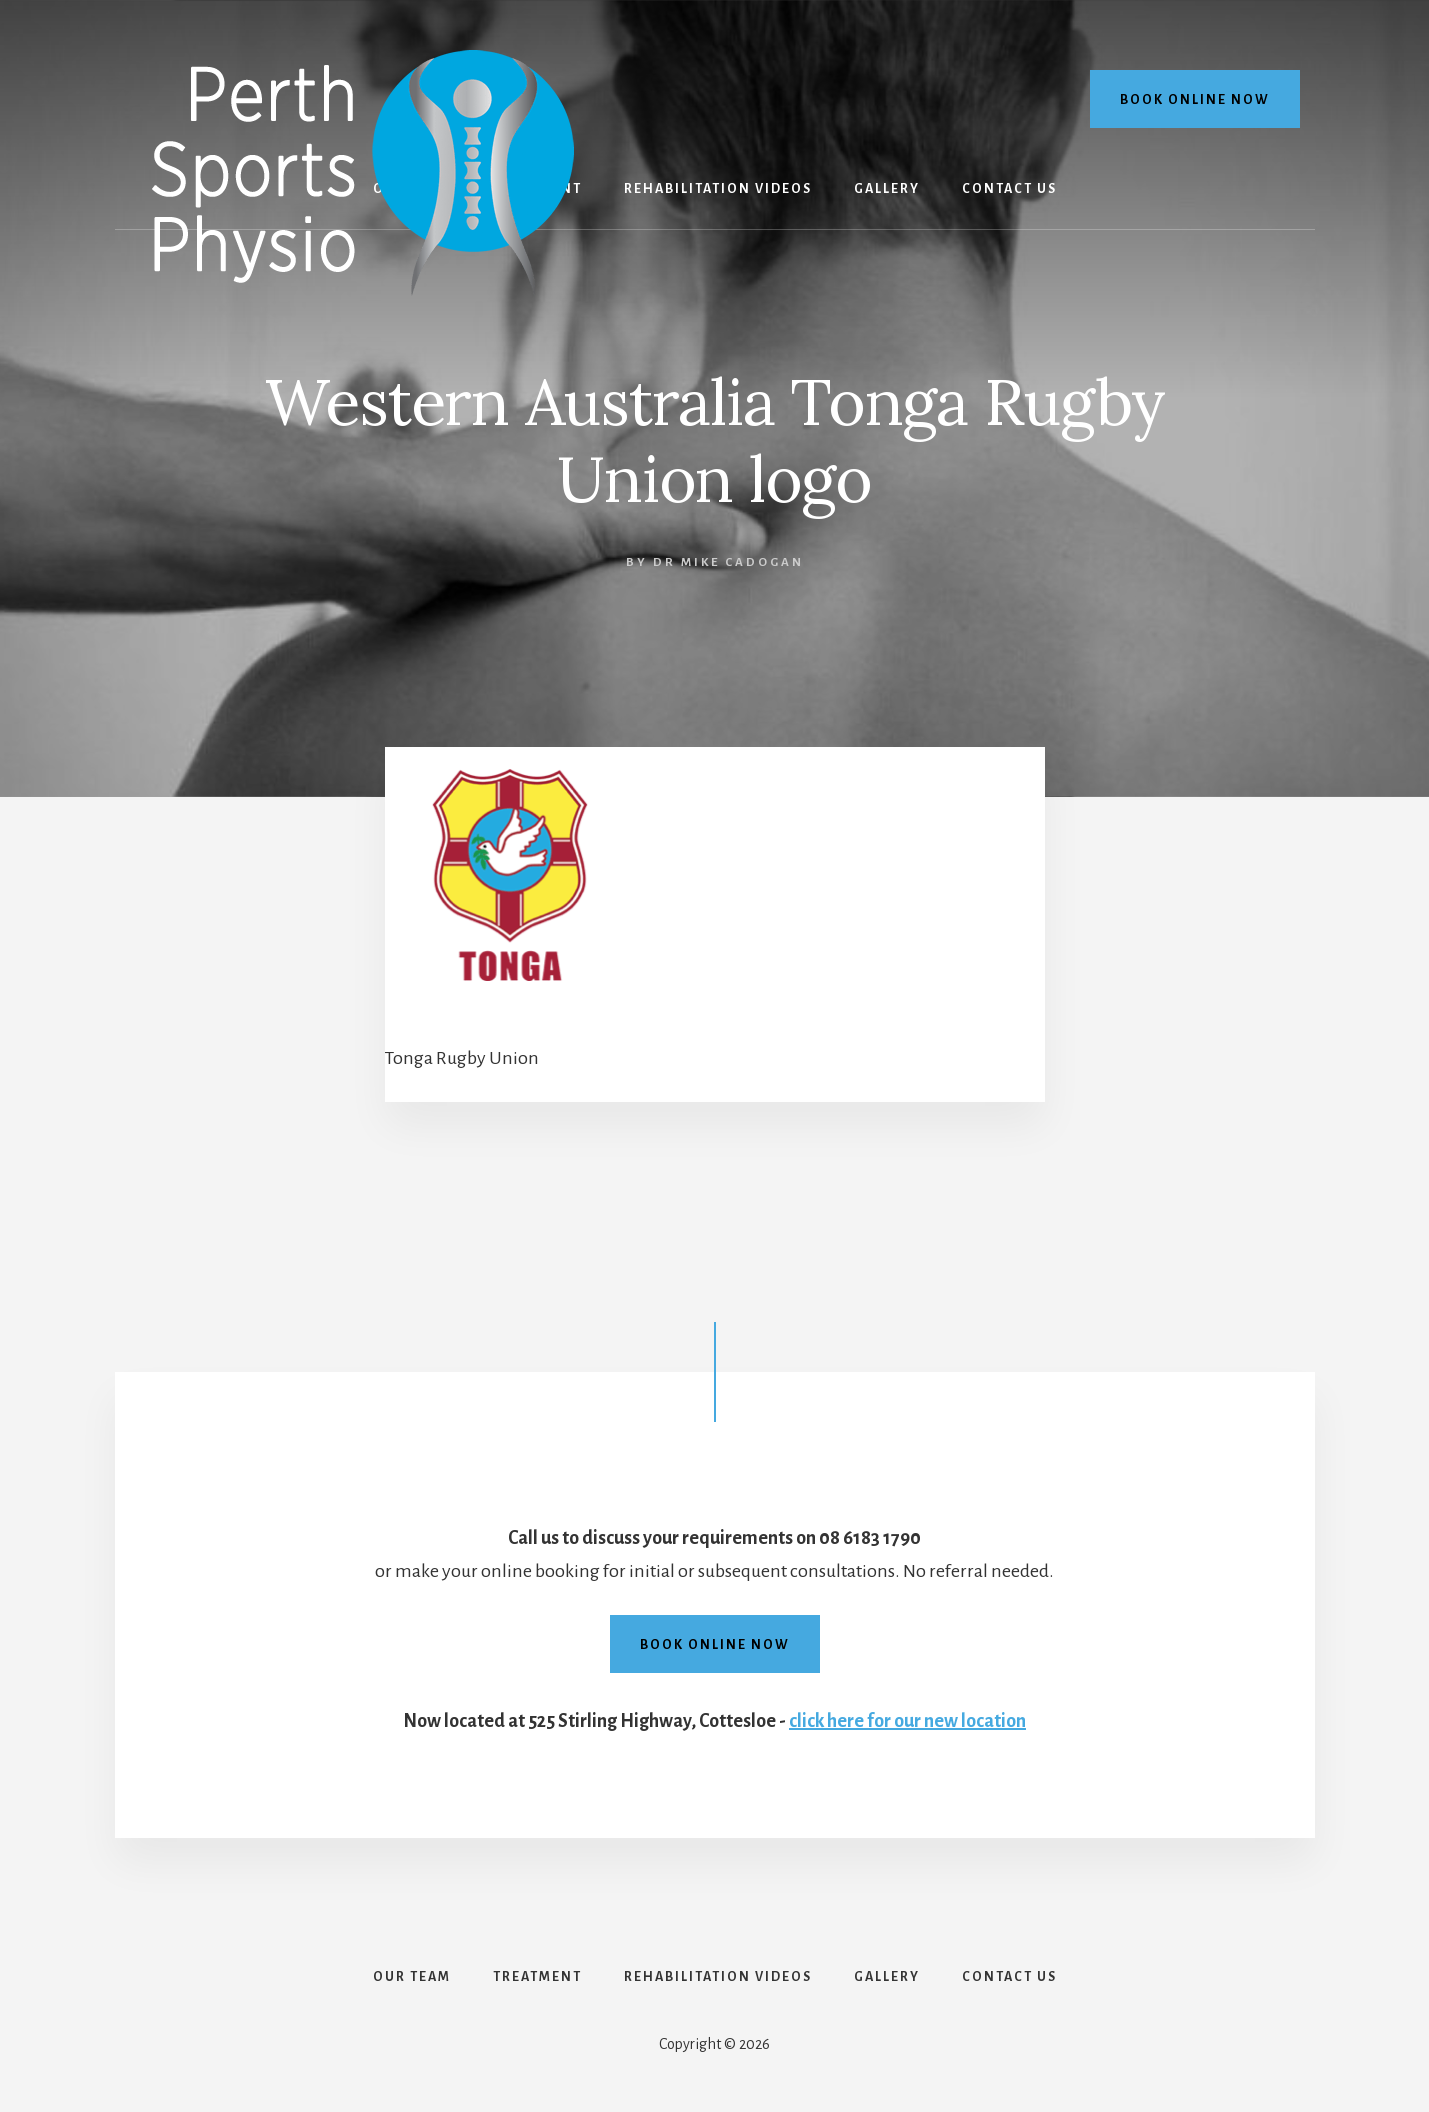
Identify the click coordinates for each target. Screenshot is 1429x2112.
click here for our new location (907, 1721)
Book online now (1195, 100)
